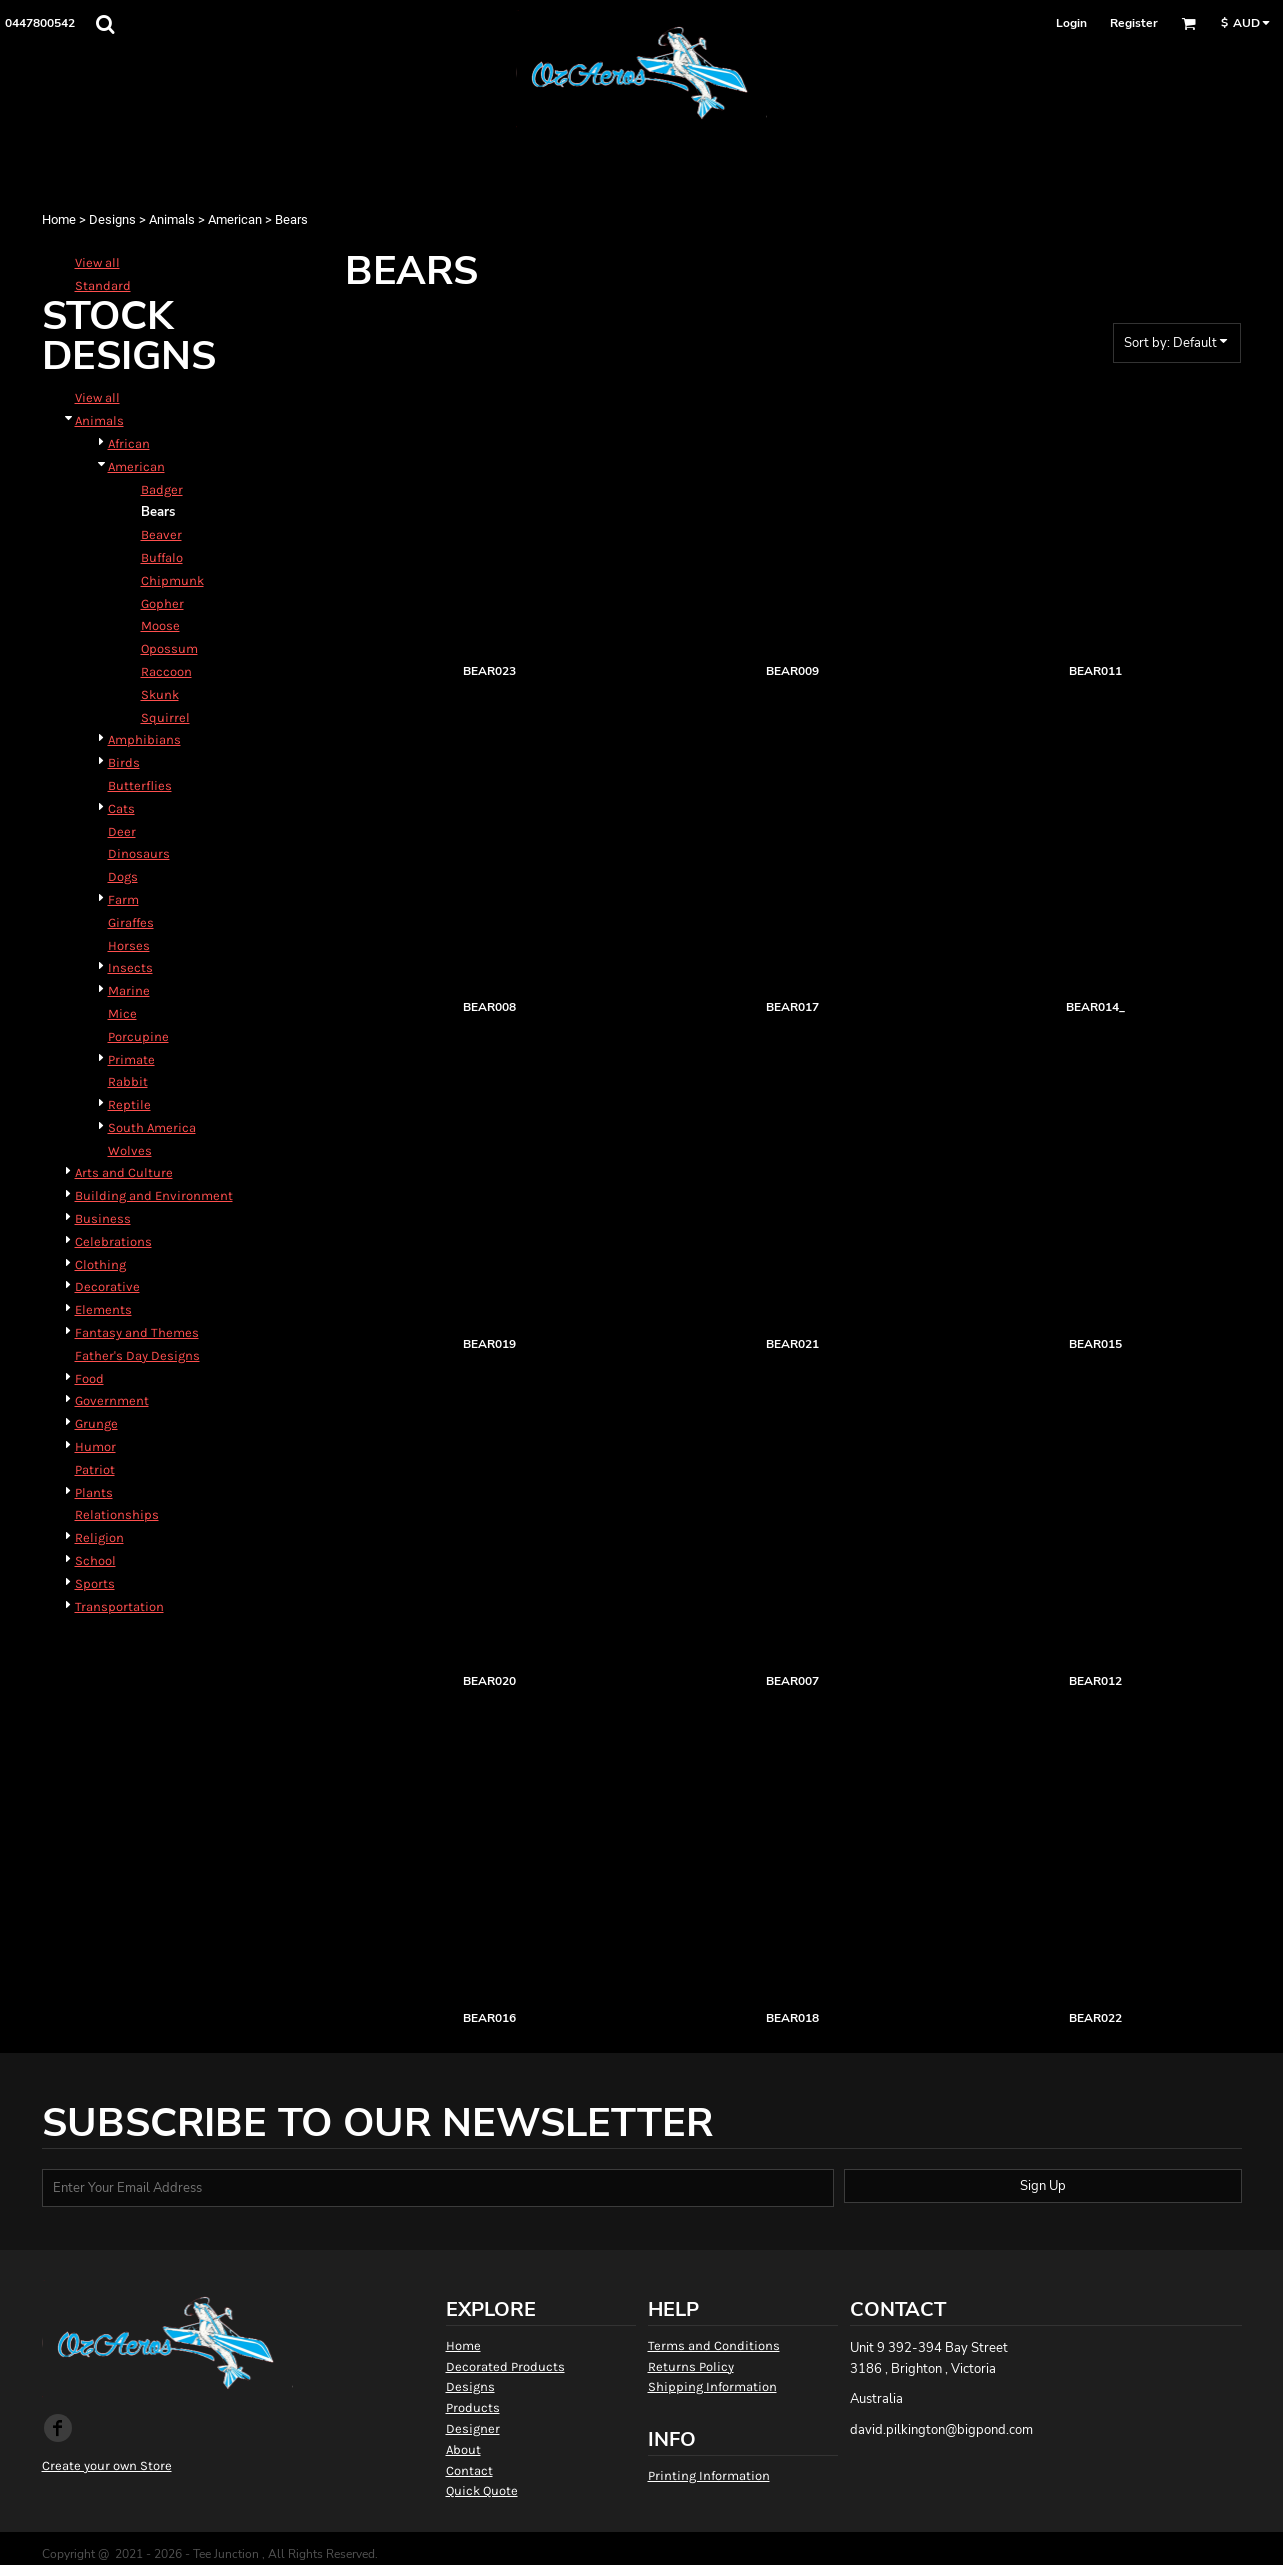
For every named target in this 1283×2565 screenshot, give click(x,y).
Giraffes (131, 922)
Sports (95, 1583)
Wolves (130, 1150)
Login (1071, 23)
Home (59, 219)
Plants (94, 1492)
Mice (122, 1013)
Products (473, 2407)
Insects (130, 967)
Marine (129, 990)
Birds (124, 762)
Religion (99, 1537)
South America (152, 1127)
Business (103, 1218)
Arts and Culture (124, 1172)
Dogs (123, 876)
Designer (473, 2428)
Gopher (162, 603)
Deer (122, 831)
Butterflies (140, 785)
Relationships (117, 1514)
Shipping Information (712, 2386)
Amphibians (144, 739)
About (463, 2449)
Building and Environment (154, 1195)
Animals (172, 219)
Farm (123, 899)
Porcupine (138, 1036)
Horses (129, 945)
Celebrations (113, 1241)
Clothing (100, 1264)
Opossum (169, 648)
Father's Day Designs (137, 1355)
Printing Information (709, 2475)
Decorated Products (505, 2366)
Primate (131, 1059)
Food (89, 1378)
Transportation (119, 1606)
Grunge (96, 1423)
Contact (469, 2470)
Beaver (161, 534)
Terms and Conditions (714, 2345)
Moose (160, 625)
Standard (103, 285)
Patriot (95, 1469)
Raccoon (166, 671)
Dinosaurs (139, 853)
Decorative (107, 1286)
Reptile (129, 1104)
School (95, 1560)
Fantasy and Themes (137, 1332)
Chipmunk (172, 580)
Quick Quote (482, 2490)
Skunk (160, 694)
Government (112, 1400)
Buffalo (162, 557)
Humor (95, 1446)
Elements (103, 1309)
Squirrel (165, 717)
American (235, 219)
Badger (162, 489)
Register (1134, 23)
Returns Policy (691, 2366)
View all (97, 262)
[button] (105, 24)
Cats (121, 808)
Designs (112, 219)
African (129, 443)
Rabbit (128, 1081)
